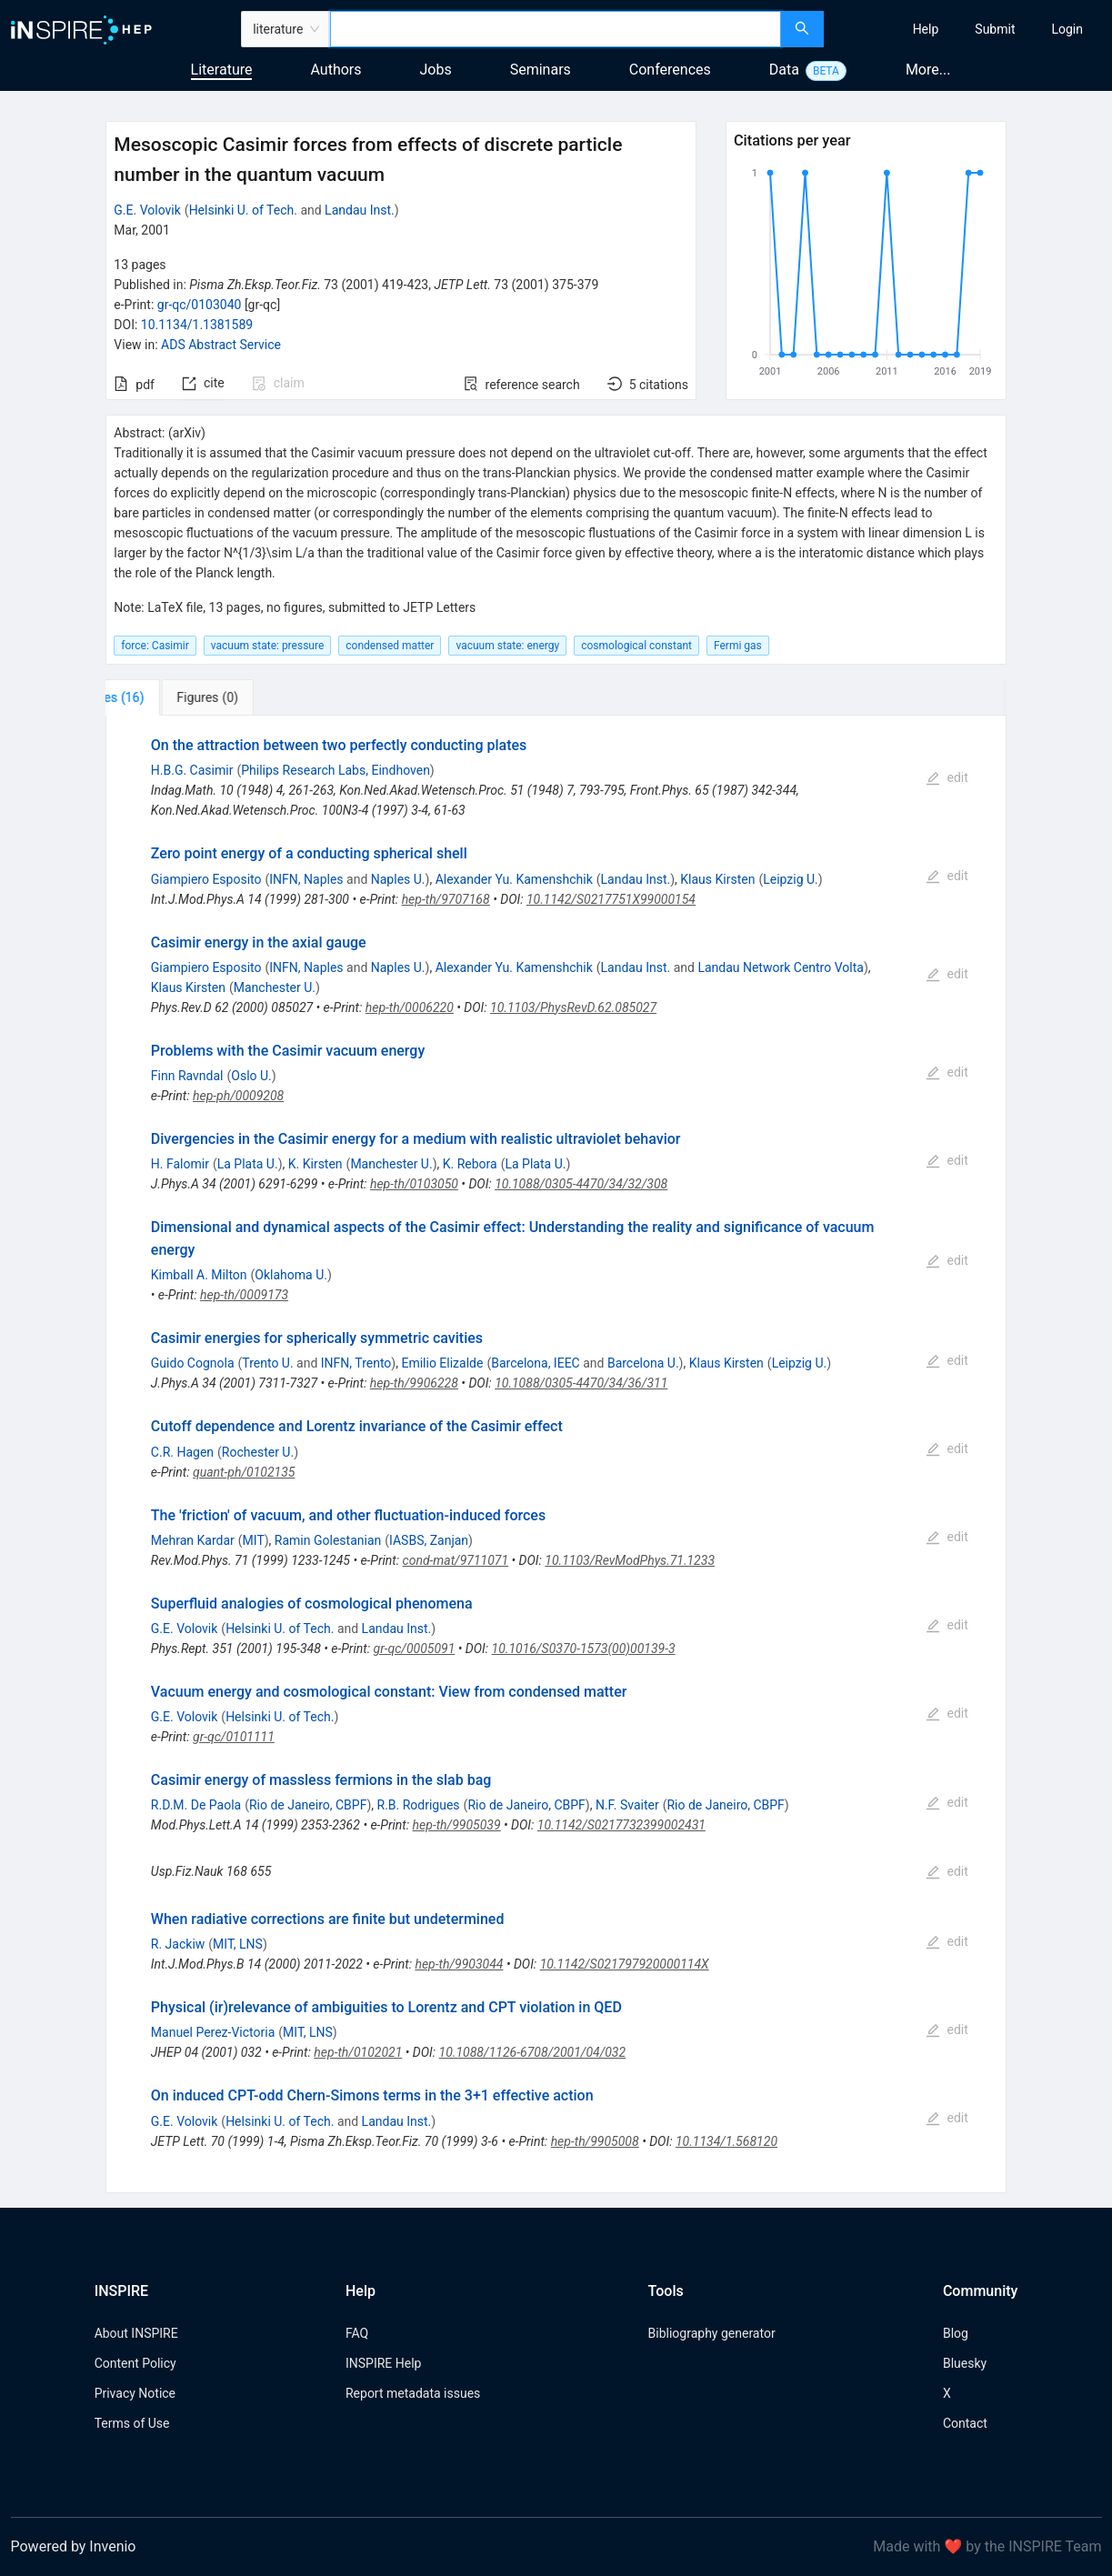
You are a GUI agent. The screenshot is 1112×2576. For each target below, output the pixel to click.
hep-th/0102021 (358, 2052)
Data (784, 69)
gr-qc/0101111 (234, 1736)
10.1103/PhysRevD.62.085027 (573, 1007)
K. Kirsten (315, 1164)
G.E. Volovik (147, 210)
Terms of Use (132, 2423)
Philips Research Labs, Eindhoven (335, 770)
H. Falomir (180, 1164)
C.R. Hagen (182, 1452)
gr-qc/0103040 (199, 304)
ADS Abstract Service (221, 344)
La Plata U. (247, 1164)
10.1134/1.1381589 (197, 324)
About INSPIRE (136, 2333)
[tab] (166, 697)
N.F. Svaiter (627, 1805)
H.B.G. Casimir (192, 770)
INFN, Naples (306, 879)
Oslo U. (251, 1075)
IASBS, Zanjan (428, 1540)
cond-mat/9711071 (456, 1560)
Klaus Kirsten (717, 879)
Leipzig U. (790, 879)
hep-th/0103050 (414, 1184)
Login (1067, 29)
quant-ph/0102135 (244, 1472)
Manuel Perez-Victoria (213, 2032)
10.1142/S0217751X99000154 (611, 899)
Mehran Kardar (193, 1540)
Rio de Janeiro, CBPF (307, 1805)
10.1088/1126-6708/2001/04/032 (532, 2052)
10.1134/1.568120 (726, 2141)
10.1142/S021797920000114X (624, 1964)
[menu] (970, 29)
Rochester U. (258, 1452)
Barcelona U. (643, 1363)
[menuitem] (926, 29)
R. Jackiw (178, 1944)
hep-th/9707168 (446, 899)
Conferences (670, 69)
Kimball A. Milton (199, 1275)
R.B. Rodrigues (418, 1805)
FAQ (357, 2333)
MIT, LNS (238, 1944)
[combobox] (555, 29)
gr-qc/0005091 (415, 1648)
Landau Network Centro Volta (780, 967)
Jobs (436, 69)
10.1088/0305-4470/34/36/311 (581, 1383)
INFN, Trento (356, 1363)
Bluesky (965, 2363)
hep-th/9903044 (459, 1964)
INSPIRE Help (383, 2363)
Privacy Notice (135, 2393)
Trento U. (267, 1363)
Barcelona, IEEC (535, 1363)
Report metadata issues (413, 2393)
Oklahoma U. (291, 1275)
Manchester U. (275, 987)
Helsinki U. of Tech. (243, 210)
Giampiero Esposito (206, 879)
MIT (254, 1540)
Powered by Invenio (73, 2546)
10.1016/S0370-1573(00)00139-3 (584, 1648)
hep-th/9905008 (595, 2141)
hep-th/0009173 (244, 1295)
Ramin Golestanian (328, 1540)
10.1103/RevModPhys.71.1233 (630, 1560)
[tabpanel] (555, 1454)
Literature (222, 69)
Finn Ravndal (187, 1075)
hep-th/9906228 (414, 1383)
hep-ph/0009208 (238, 1095)
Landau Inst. (360, 210)
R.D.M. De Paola (196, 1805)
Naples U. (398, 879)
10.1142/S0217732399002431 (621, 1825)
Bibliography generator (712, 2333)
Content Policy (135, 2363)
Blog (955, 2333)
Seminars (540, 69)
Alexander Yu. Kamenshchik (514, 879)
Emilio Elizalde (442, 1363)
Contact (965, 2423)
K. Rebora (470, 1164)
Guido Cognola (193, 1363)
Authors (335, 69)
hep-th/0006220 (410, 1007)
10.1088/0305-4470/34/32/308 (581, 1184)
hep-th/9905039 (457, 1825)
